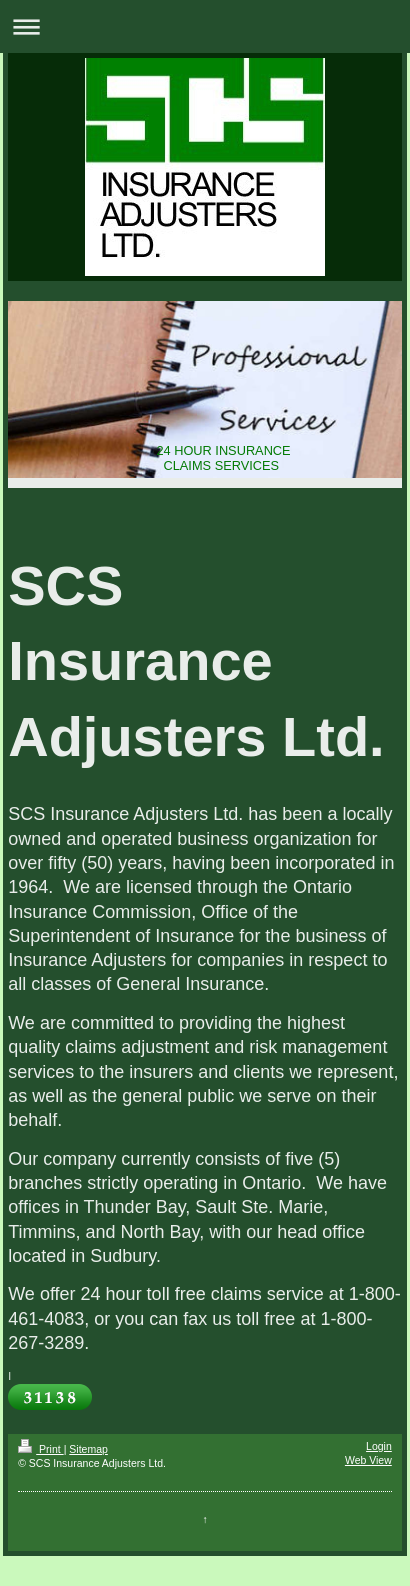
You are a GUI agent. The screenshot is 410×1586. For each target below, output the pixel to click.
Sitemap (88, 1449)
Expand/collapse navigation (205, 26)
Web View (368, 1460)
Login (379, 1446)
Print (40, 1449)
